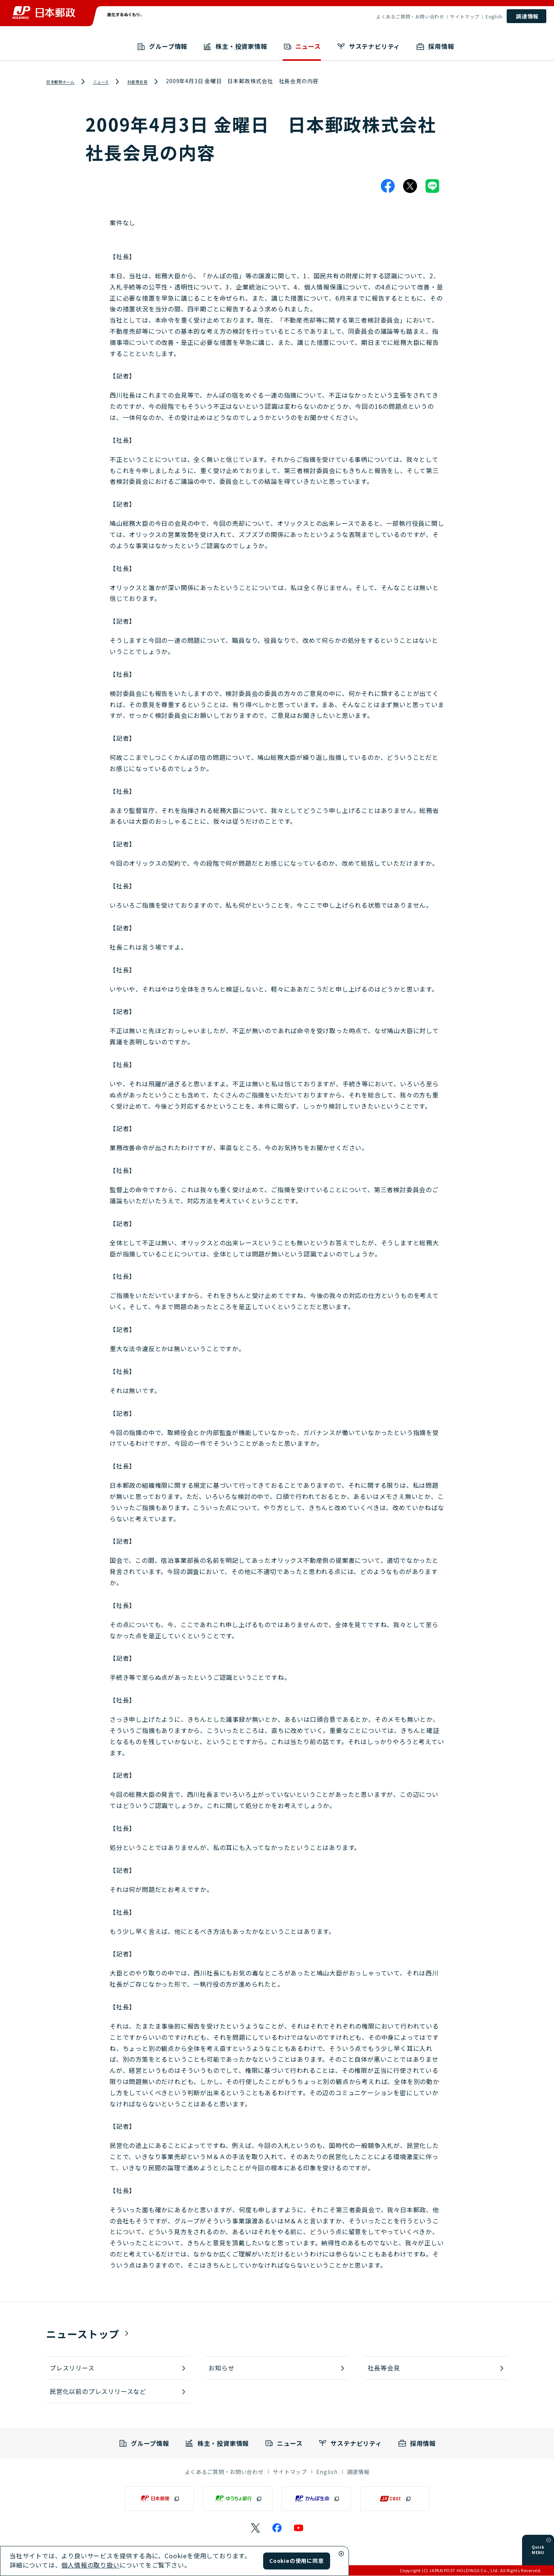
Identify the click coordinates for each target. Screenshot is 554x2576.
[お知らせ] (277, 2368)
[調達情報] (526, 16)
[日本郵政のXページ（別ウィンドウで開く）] (255, 2528)
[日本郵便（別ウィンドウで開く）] (159, 2499)
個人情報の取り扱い (90, 2564)
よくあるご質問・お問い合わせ (410, 16)
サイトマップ (464, 16)
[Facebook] (387, 186)
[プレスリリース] (118, 2368)
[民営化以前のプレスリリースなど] (118, 2391)
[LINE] (432, 186)
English (494, 16)
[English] (327, 2472)
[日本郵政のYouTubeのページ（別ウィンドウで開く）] (298, 2528)
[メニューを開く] (548, 2551)
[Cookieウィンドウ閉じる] (341, 2554)
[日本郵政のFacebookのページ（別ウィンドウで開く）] (277, 2528)
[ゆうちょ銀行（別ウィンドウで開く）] (237, 2499)
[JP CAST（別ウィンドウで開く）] (394, 2499)
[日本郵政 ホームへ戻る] (43, 12)
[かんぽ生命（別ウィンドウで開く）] (316, 2499)
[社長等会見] (436, 2368)
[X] (410, 186)
